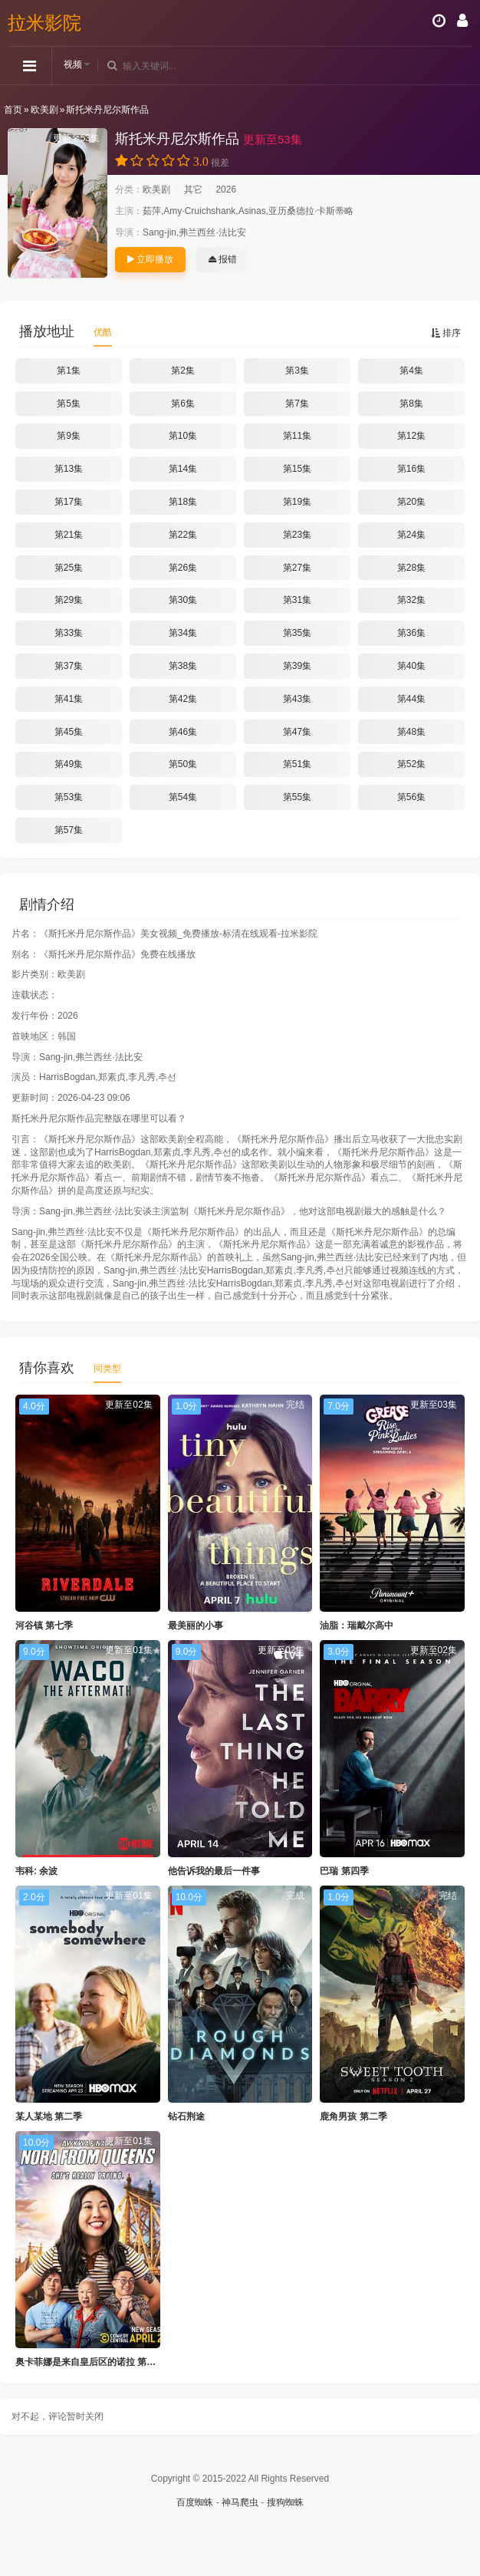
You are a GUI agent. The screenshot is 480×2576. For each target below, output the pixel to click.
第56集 (411, 797)
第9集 (69, 435)
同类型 (107, 1368)
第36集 (411, 633)
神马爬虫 (240, 2502)
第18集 (183, 501)
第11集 (297, 435)
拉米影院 (44, 22)
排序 (446, 333)
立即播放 (150, 259)
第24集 (411, 534)
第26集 (183, 567)
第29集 (68, 600)
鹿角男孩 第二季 (353, 2116)
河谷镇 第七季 (44, 1625)
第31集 (297, 600)
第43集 (297, 698)
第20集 (411, 501)
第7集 (297, 403)
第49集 (68, 764)
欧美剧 (44, 109)
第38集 (183, 665)
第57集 (68, 830)
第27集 (297, 567)
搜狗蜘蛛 (285, 2502)
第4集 (411, 370)
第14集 (183, 468)
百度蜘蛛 (194, 2502)
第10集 (183, 435)
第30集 (183, 600)
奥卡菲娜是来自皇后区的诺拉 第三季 (90, 2362)
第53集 (68, 797)
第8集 (411, 403)
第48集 (411, 731)
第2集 (183, 370)
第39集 (297, 665)
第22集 (183, 534)
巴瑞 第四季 (344, 1871)
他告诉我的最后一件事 (214, 1871)
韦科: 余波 (36, 1871)
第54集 (183, 797)
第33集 (68, 633)
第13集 (68, 468)
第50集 (183, 764)
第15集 (297, 468)
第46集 (183, 731)
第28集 (411, 567)
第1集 (69, 370)
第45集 (68, 731)
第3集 (297, 370)
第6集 (183, 403)
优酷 (103, 332)
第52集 (411, 764)
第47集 (297, 731)
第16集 (411, 468)
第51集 (297, 764)
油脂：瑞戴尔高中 (356, 1625)
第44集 (411, 698)
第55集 (297, 797)
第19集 (297, 501)
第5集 (69, 403)
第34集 (183, 633)
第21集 (68, 534)
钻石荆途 (186, 2116)
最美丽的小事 (195, 1625)
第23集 (297, 534)
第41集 (68, 698)
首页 (13, 109)
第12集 (411, 435)
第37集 (68, 665)
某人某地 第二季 (48, 2116)
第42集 (183, 698)
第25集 (68, 567)
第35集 (297, 633)
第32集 (411, 600)
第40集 (411, 665)
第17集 (68, 501)
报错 (223, 259)
